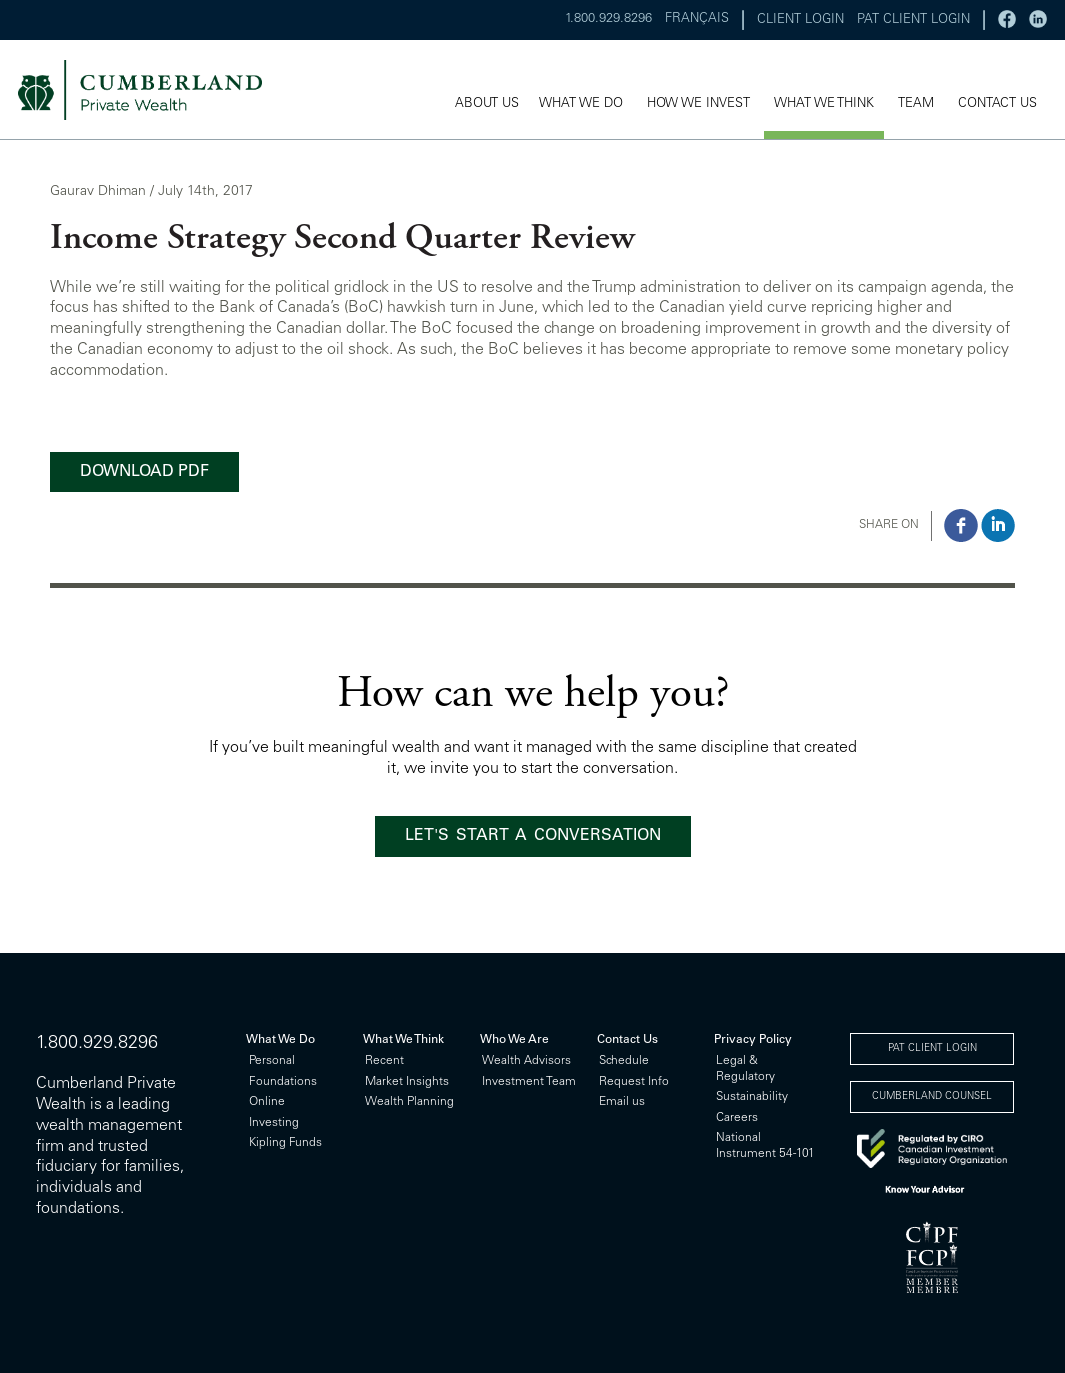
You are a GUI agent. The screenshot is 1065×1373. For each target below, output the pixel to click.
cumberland (153, 90)
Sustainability (752, 1097)
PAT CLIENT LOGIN (913, 20)
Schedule (624, 1061)
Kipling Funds (285, 1143)
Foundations (283, 1082)
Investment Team (529, 1082)
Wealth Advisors (526, 1061)
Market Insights (407, 1082)
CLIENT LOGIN (800, 20)
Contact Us (627, 1040)
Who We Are (514, 1040)
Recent (384, 1061)
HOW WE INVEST (698, 104)
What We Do (280, 1040)
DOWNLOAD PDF (144, 472)
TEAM (916, 104)
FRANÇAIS (697, 19)
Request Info (634, 1082)
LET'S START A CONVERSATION (533, 836)
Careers (737, 1118)
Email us (622, 1102)
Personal (272, 1061)
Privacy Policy (753, 1040)
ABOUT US (487, 104)
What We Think (403, 1040)
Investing (274, 1123)
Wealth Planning (409, 1102)
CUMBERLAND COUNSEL (932, 1097)
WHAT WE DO (581, 104)
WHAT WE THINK (824, 104)
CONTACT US (997, 104)
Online (267, 1102)
